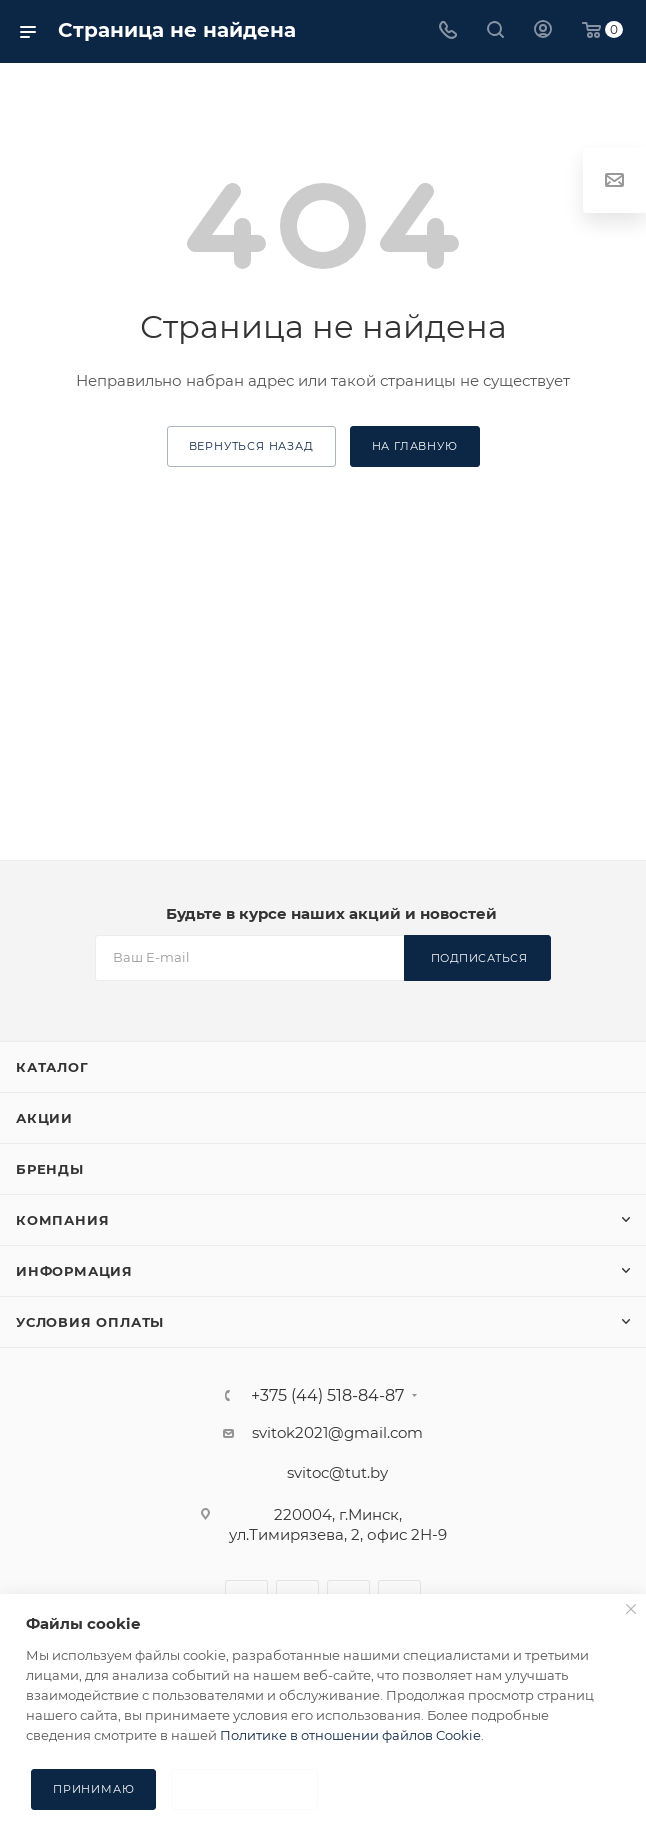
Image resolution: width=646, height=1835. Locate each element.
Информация (74, 1271)
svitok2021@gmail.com (337, 1432)
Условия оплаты (90, 1322)
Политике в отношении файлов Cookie (350, 1735)
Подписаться (479, 958)
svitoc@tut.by (337, 1472)
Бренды (50, 1169)
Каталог (52, 1067)
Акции (44, 1118)
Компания (62, 1220)
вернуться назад (251, 446)
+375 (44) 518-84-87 (327, 1396)
